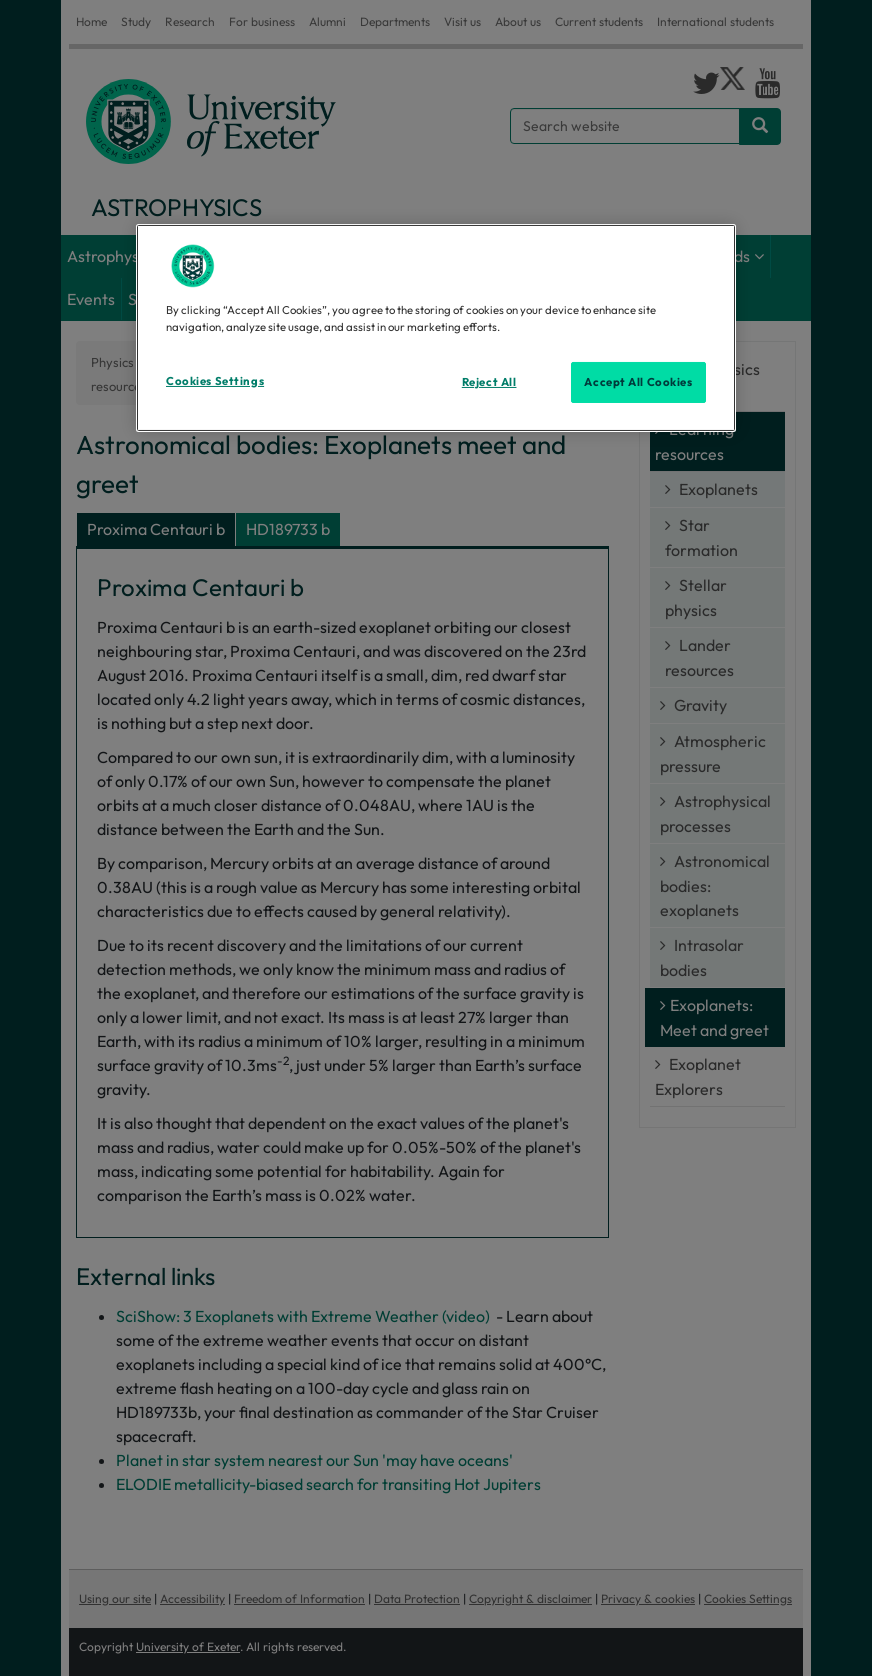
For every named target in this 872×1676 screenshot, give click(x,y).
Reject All (489, 381)
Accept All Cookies (638, 381)
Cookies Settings (215, 380)
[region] (436, 328)
